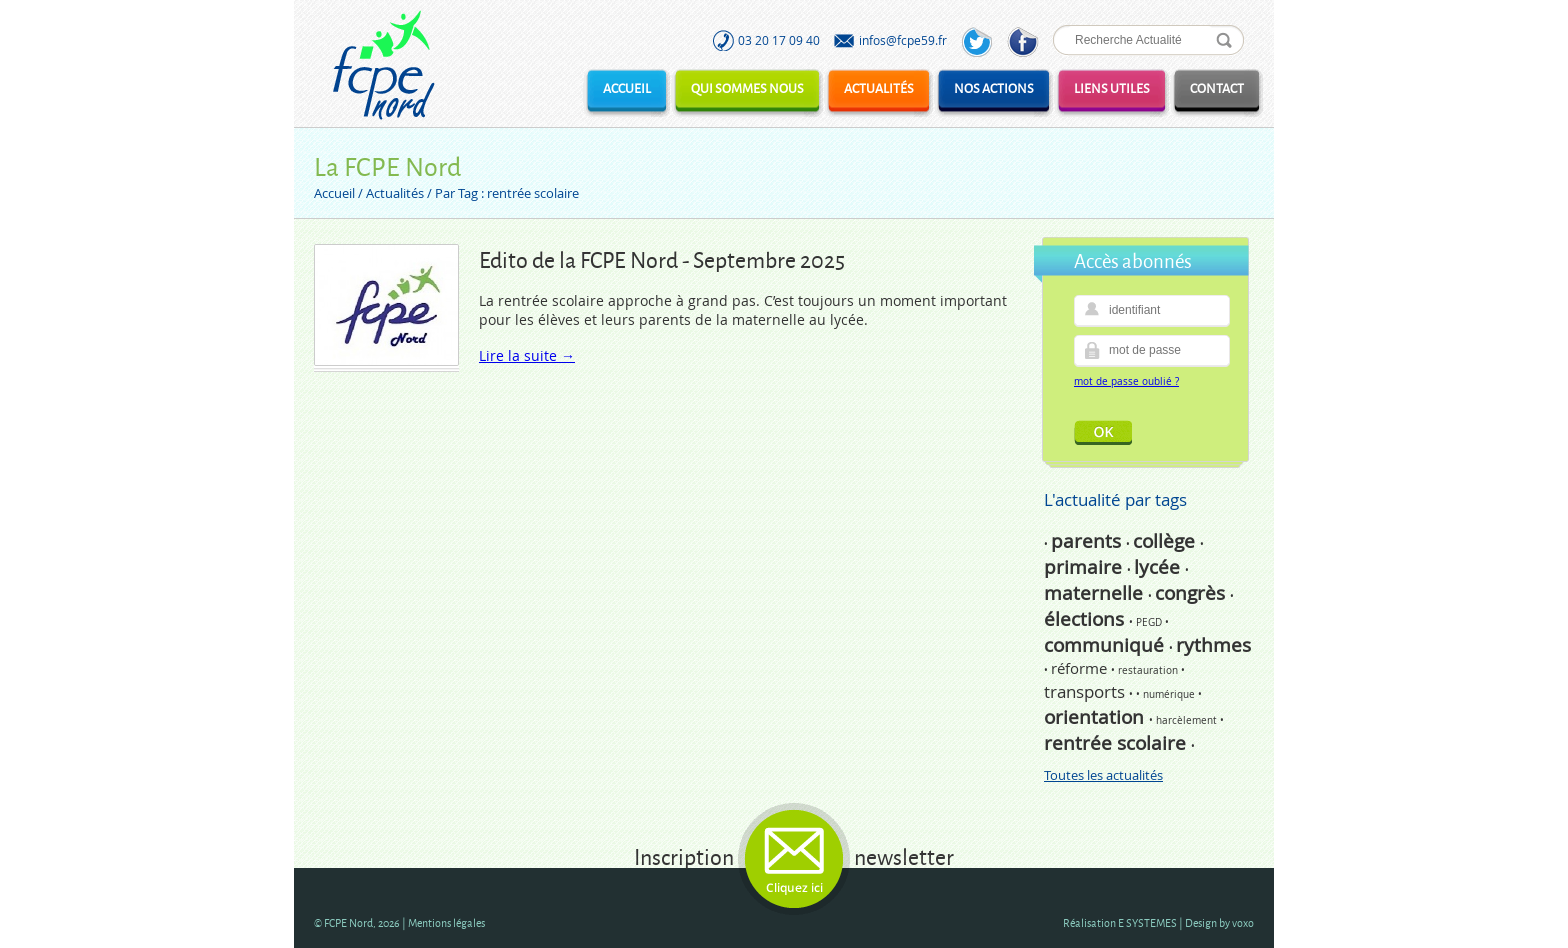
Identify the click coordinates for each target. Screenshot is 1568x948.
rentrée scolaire (1117, 743)
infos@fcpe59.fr (903, 40)
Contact (1217, 88)
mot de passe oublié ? (1126, 381)
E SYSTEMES (1147, 922)
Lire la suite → (527, 355)
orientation (1096, 717)
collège (1166, 541)
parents (1088, 541)
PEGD (1150, 622)
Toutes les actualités (1103, 775)
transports (1086, 691)
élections (1086, 619)
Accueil (627, 88)
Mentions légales (446, 922)
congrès (1192, 593)
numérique (1170, 694)
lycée (1159, 567)
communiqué (1106, 645)
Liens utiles (1112, 88)
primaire (1085, 567)
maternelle (1096, 593)
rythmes (1213, 645)
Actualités (879, 88)
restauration (1149, 670)
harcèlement (1188, 720)
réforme (1081, 668)
